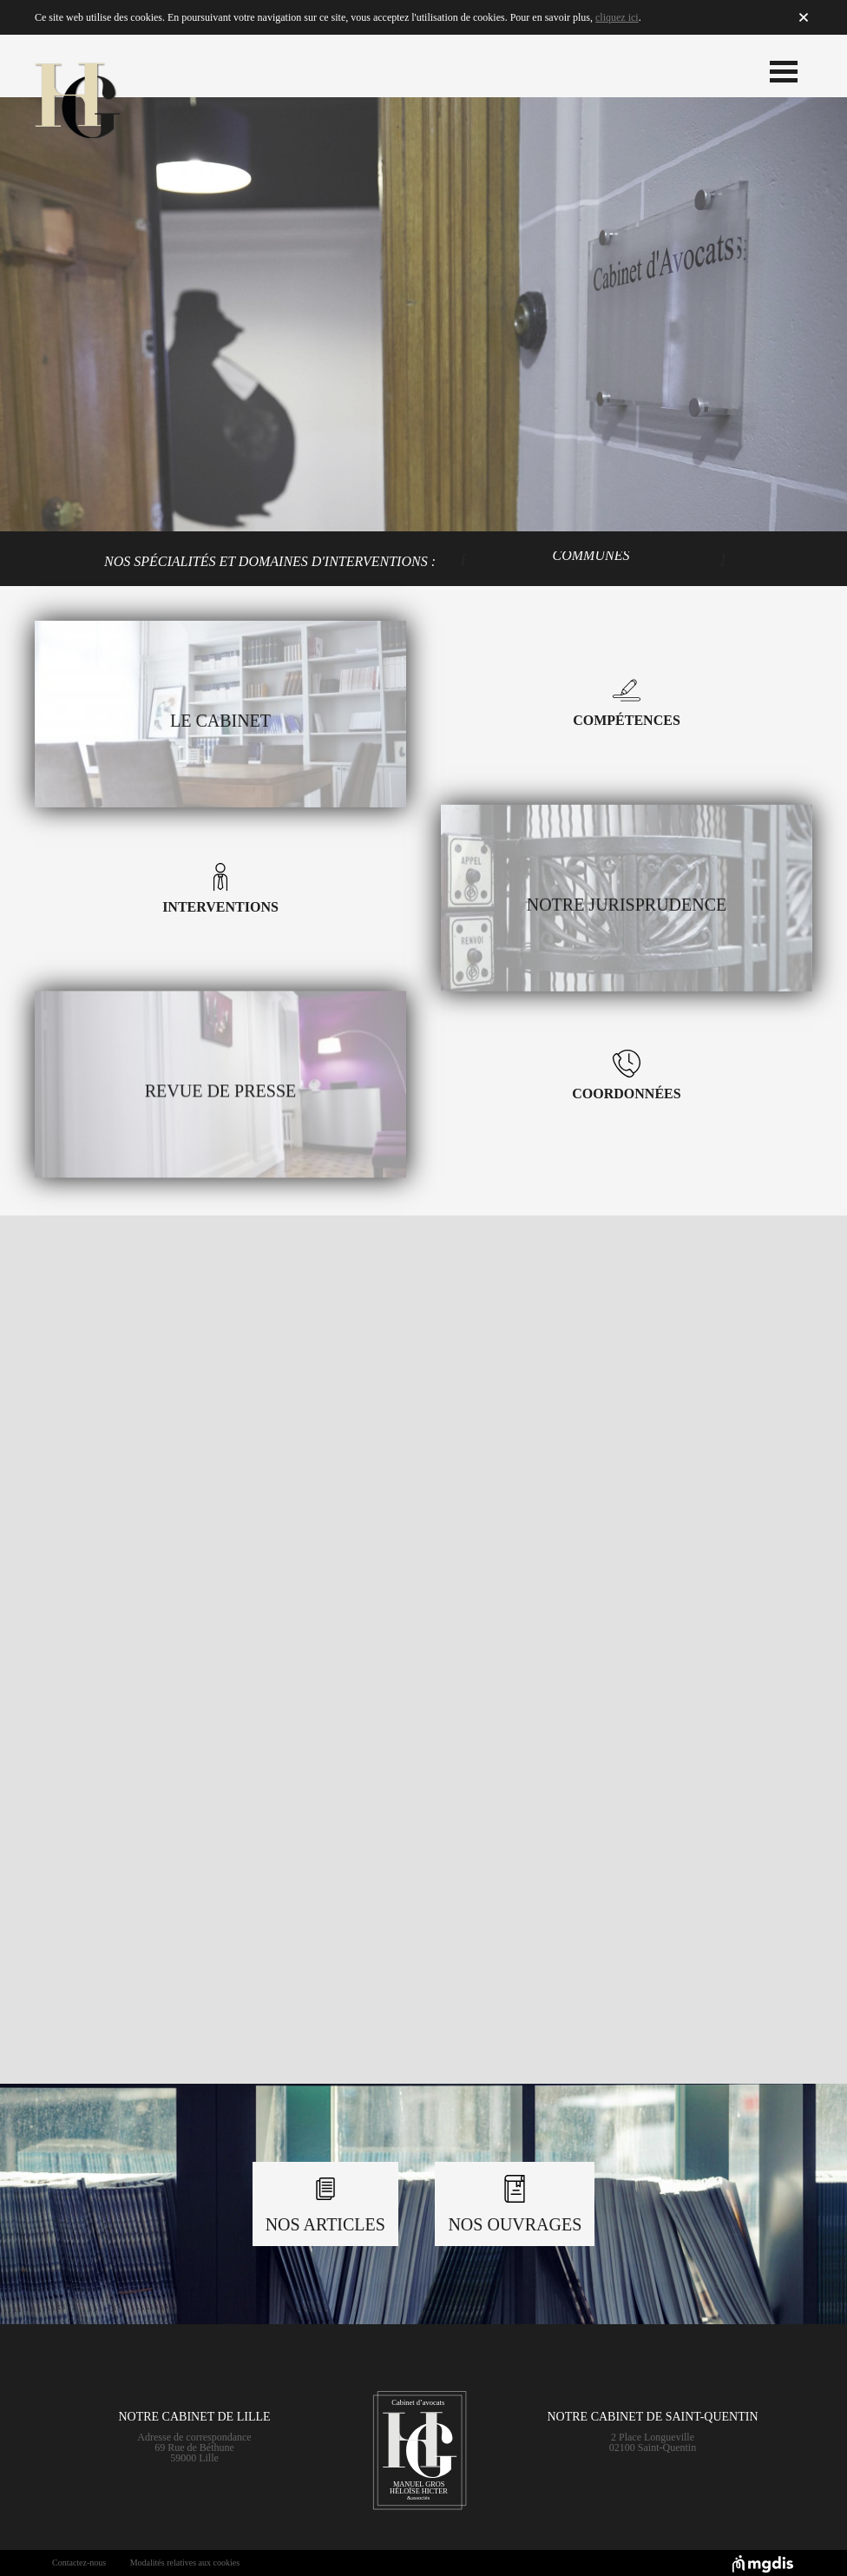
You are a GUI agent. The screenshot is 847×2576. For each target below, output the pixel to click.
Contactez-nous (79, 2562)
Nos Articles (325, 2204)
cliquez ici (617, 17)
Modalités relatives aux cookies (185, 2562)
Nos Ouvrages (514, 2204)
